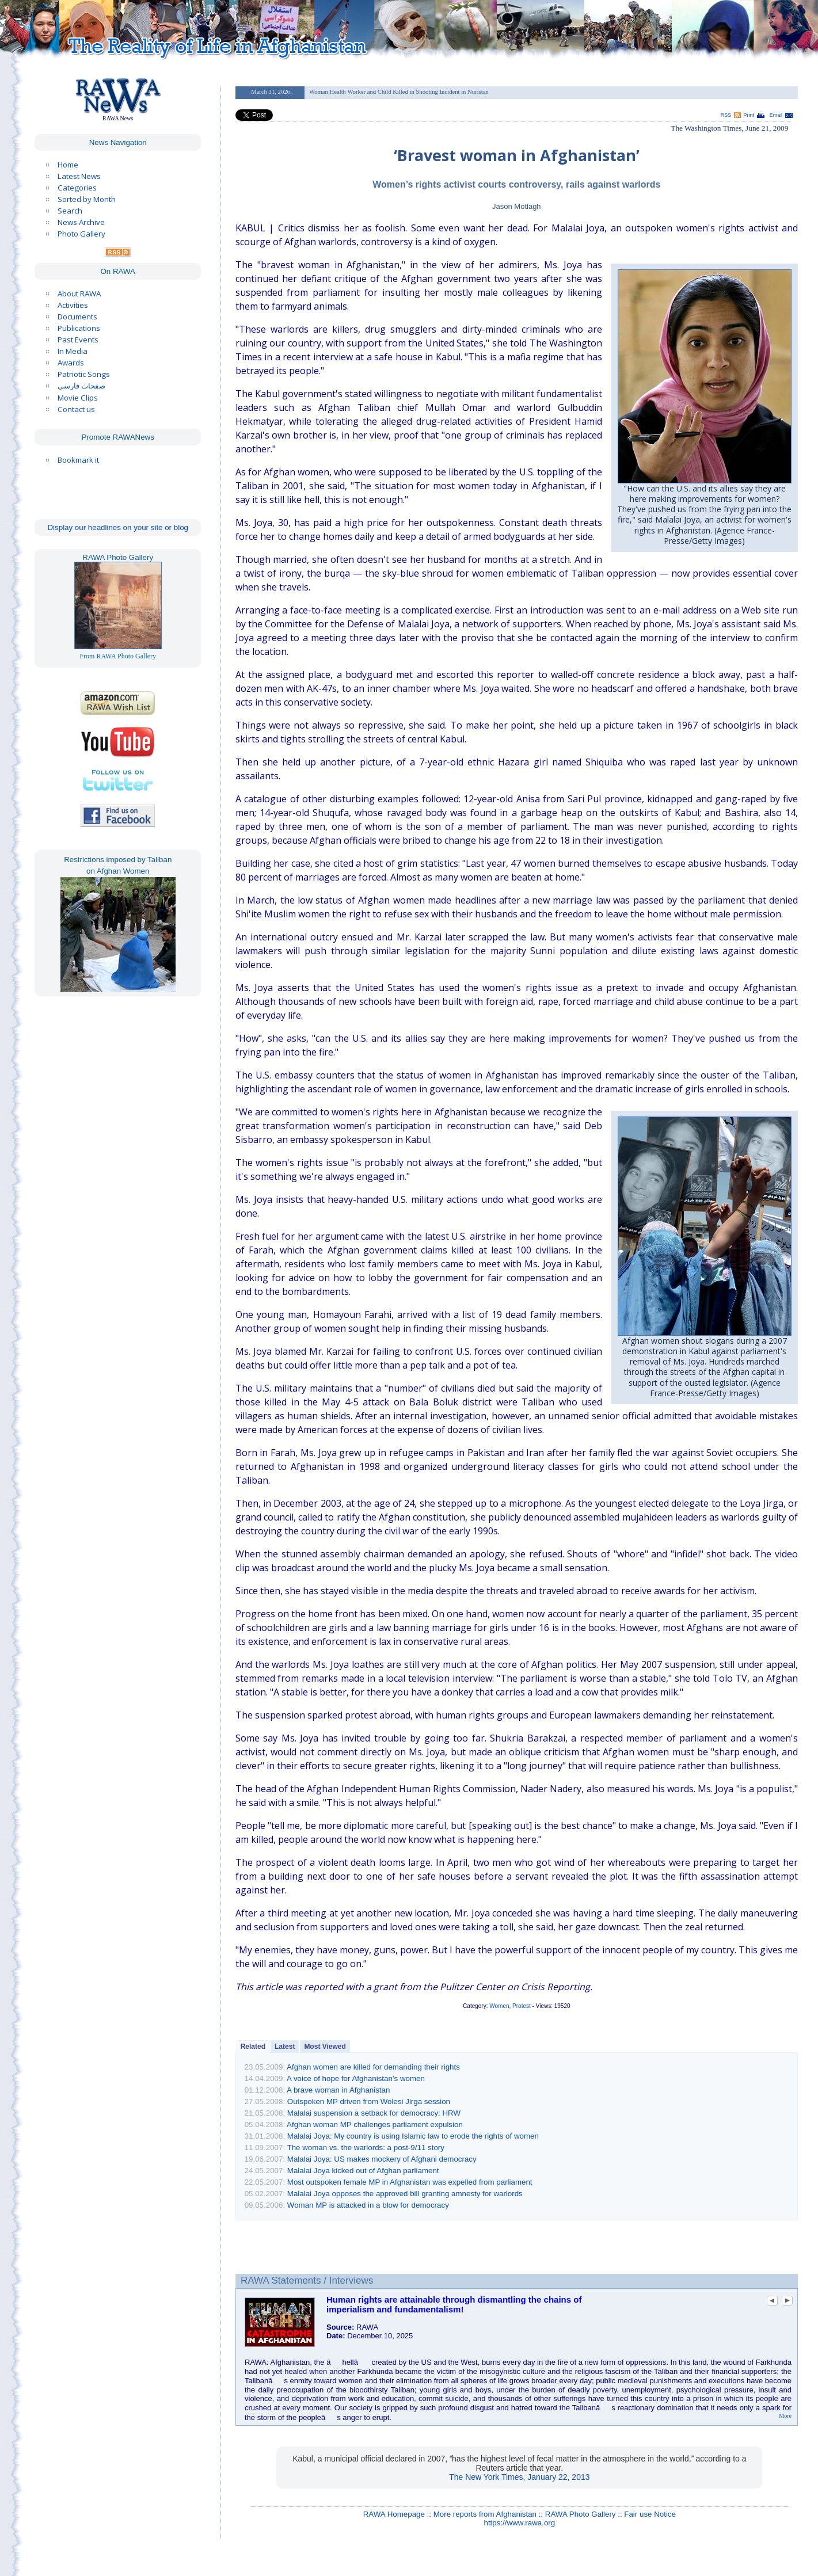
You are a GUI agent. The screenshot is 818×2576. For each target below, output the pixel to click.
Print (749, 115)
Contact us (76, 409)
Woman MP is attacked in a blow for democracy (368, 2205)
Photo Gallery (81, 233)
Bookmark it (78, 460)
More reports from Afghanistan (485, 2514)
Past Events (78, 339)
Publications (79, 328)
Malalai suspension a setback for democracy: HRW (374, 2113)
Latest (285, 2046)
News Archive (81, 222)
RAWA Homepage (394, 2514)
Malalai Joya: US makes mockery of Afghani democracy (382, 2159)
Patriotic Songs (84, 374)
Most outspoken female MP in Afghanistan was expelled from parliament (409, 2182)
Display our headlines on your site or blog (117, 527)
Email (776, 115)
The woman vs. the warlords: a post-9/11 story (365, 2147)
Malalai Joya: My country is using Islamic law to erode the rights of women (413, 2136)
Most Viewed (324, 2046)
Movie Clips (78, 398)
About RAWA (79, 293)
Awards (71, 362)
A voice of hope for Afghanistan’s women (356, 2078)
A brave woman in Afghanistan (338, 2090)
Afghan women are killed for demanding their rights (373, 2067)
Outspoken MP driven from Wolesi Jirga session (368, 2101)
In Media (72, 351)
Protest (521, 2006)
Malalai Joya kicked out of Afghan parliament (363, 2170)
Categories (77, 187)
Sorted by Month (87, 199)
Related (253, 2046)
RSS (726, 115)
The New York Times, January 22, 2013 (519, 2477)
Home (68, 164)
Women (499, 2006)
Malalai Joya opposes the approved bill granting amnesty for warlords (405, 2193)
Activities (73, 305)
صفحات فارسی (81, 386)
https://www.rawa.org (519, 2522)
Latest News (79, 176)
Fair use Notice (650, 2514)
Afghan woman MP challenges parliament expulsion (375, 2124)
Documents (77, 316)
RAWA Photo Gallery (580, 2514)
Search (70, 210)
